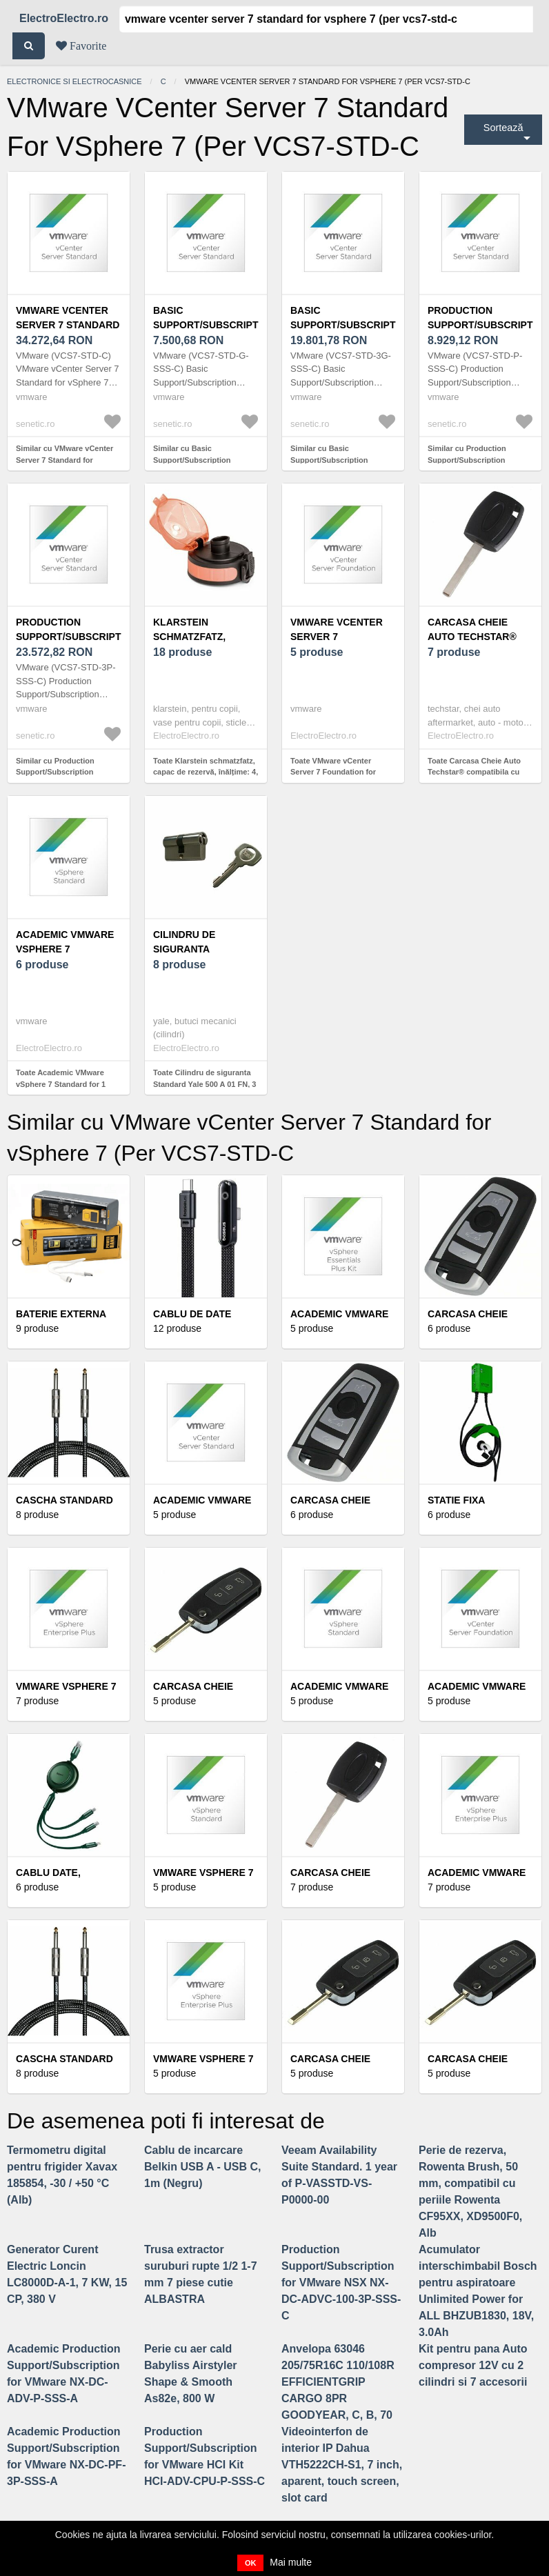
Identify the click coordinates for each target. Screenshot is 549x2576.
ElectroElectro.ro (63, 18)
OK (251, 2563)
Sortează (503, 127)
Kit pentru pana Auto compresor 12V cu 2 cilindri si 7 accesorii (473, 2365)
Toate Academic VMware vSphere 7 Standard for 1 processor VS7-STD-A (61, 1083)
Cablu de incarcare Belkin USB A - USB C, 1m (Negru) (202, 2166)
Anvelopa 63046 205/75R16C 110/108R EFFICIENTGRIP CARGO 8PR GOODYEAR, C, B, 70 (338, 2382)
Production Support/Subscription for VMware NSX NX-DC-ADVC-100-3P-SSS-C (341, 2283)
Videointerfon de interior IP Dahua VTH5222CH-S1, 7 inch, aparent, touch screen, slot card (341, 2465)
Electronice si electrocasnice (74, 81)
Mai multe (291, 2562)
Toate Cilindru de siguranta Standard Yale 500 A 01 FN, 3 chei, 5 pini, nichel (204, 1083)
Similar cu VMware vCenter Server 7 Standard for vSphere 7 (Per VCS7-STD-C (66, 459)
